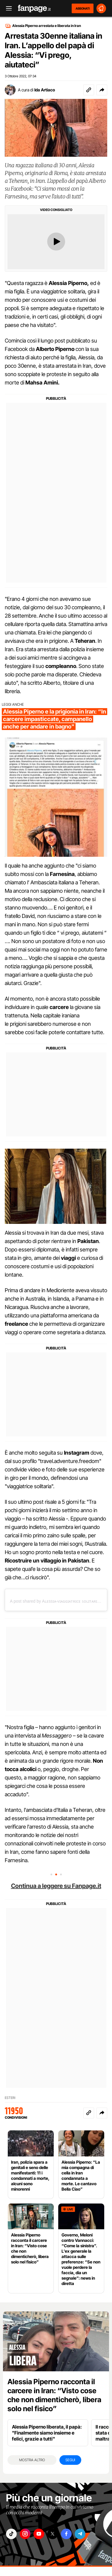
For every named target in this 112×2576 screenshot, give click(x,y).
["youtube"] (38, 2534)
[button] (101, 90)
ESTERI (10, 2098)
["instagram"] (25, 2534)
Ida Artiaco (44, 89)
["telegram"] (80, 2534)
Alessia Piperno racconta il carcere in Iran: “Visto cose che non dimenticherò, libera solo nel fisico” (54, 2395)
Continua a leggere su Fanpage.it (56, 1885)
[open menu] (7, 8)
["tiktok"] (11, 2534)
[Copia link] (88, 90)
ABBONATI (83, 8)
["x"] (52, 2534)
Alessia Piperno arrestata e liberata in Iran (46, 25)
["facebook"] (66, 2534)
